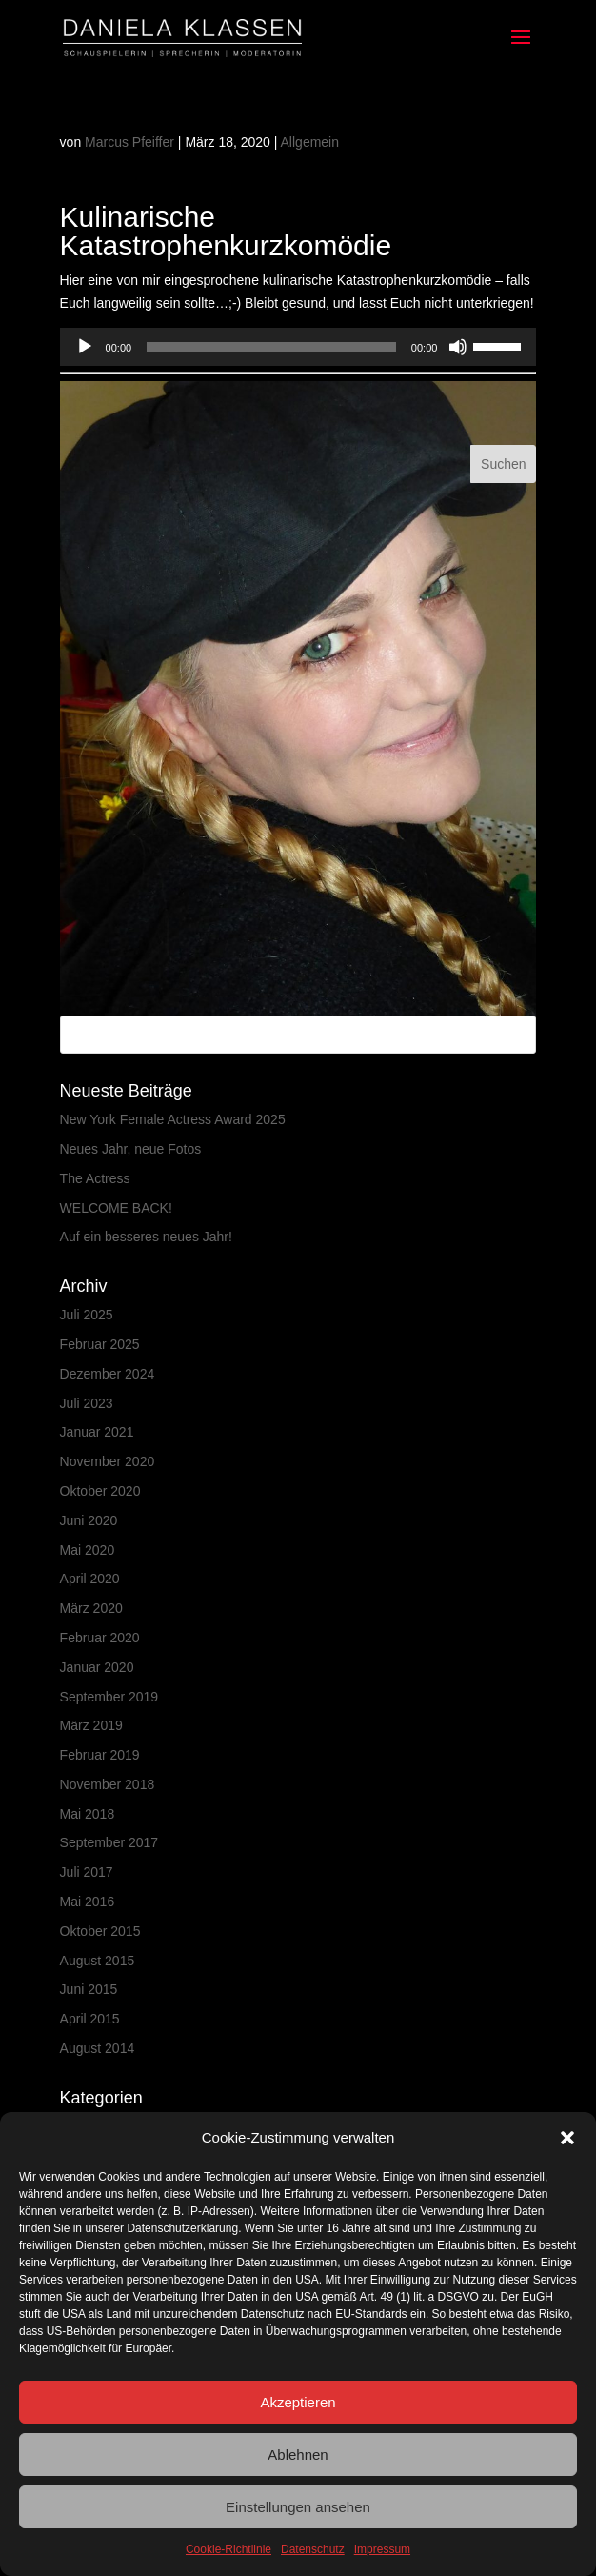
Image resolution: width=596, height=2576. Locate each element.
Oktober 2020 (100, 1491)
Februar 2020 (100, 1637)
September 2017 (109, 1842)
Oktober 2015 (100, 1931)
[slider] (271, 347)
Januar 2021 (97, 1431)
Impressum (382, 2549)
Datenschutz (313, 2549)
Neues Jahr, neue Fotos (131, 1149)
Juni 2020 (89, 1520)
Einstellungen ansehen (298, 2507)
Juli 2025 (86, 1314)
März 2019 (91, 1725)
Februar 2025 (100, 1344)
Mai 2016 (87, 1901)
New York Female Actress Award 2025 (173, 1119)
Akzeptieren (297, 2402)
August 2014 (97, 2048)
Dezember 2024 (107, 1373)
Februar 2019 (100, 1754)
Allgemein (310, 142)
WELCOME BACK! (116, 1208)
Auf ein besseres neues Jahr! (146, 1236)
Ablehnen (298, 2454)
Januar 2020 (97, 1667)
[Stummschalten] (457, 346)
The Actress (95, 1178)
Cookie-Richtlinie (228, 2549)
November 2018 (107, 1784)
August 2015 (97, 1960)
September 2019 (109, 1696)
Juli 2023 (86, 1403)
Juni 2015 (89, 1989)
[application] (298, 347)
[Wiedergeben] (84, 346)
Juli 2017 (86, 1872)
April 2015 (90, 2018)
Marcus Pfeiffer (129, 142)
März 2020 (91, 1608)
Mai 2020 (87, 1550)
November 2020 (107, 1461)
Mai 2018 (87, 1813)
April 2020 (90, 1578)
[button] (567, 2137)
